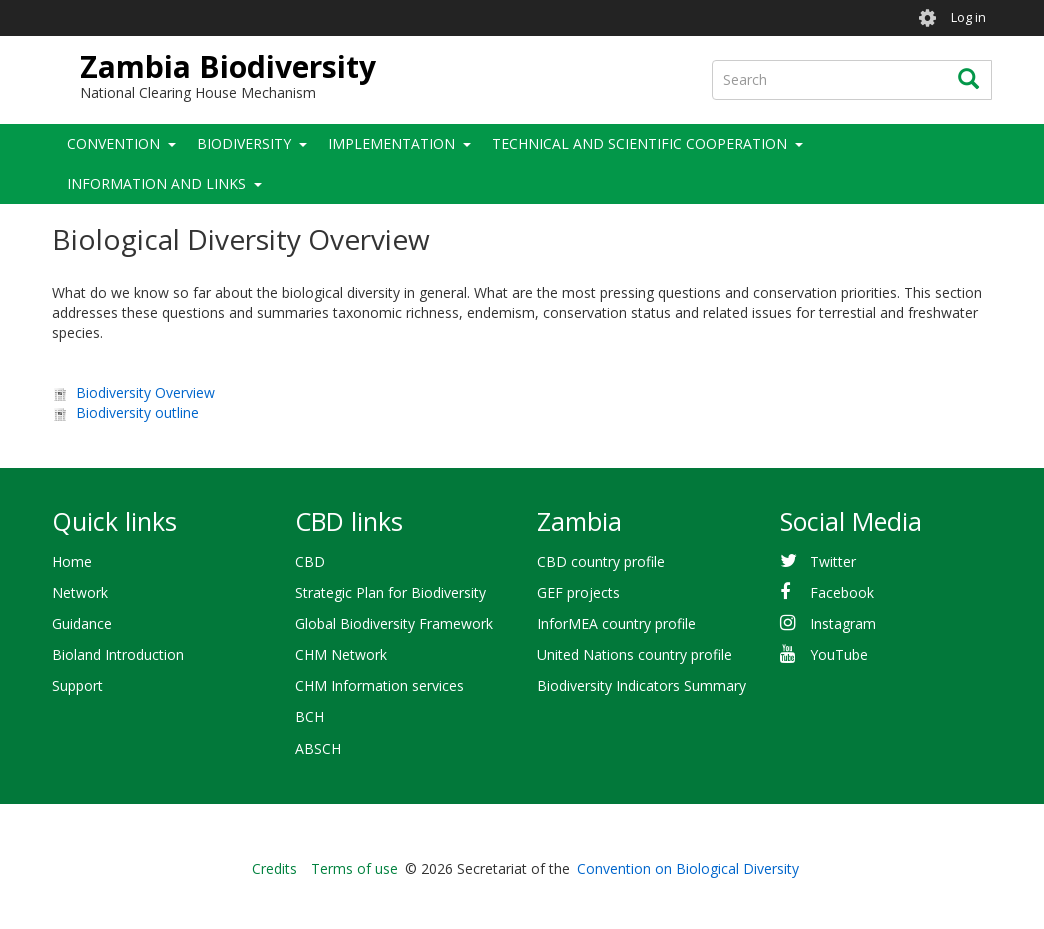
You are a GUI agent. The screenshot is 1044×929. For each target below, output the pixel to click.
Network (80, 592)
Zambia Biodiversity (228, 66)
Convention (113, 143)
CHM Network (341, 654)
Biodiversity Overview (145, 392)
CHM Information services (379, 685)
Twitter (833, 561)
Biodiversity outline (137, 412)
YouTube (839, 654)
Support (77, 685)
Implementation (391, 143)
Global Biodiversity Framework (394, 623)
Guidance (82, 623)
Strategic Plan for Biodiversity (390, 592)
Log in (968, 17)
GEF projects (578, 592)
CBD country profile (601, 561)
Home (72, 561)
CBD (310, 561)
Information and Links (156, 183)
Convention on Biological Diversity (688, 868)
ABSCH (318, 748)
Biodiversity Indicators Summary (641, 685)
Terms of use (354, 868)
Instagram (843, 623)
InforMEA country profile (616, 623)
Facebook (842, 592)
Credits (274, 868)
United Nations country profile (634, 654)
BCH (309, 716)
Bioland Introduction (118, 654)
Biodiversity (244, 143)
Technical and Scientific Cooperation (639, 143)
